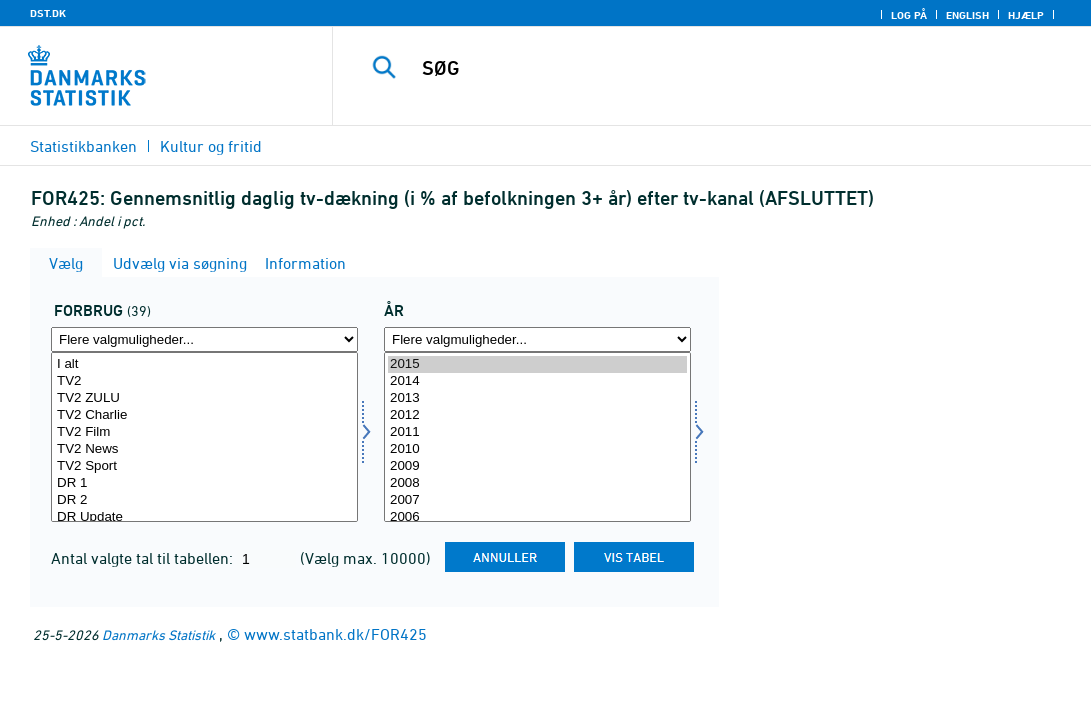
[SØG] (713, 68)
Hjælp (1026, 15)
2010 (537, 449)
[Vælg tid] (537, 437)
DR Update (204, 517)
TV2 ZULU (204, 398)
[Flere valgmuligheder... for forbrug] (204, 339)
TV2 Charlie (204, 415)
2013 (537, 398)
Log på (909, 15)
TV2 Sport (204, 466)
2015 (537, 364)
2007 (537, 500)
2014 (537, 381)
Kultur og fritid (211, 146)
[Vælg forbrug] (204, 437)
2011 (537, 432)
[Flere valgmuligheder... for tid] (537, 339)
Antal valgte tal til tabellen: (144, 558)
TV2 (204, 381)
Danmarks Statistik (158, 634)
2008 (537, 483)
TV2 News (204, 449)
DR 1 (204, 483)
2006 (537, 517)
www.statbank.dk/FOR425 (335, 634)
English (967, 15)
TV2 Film (204, 432)
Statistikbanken (83, 146)
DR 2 (204, 500)
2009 (537, 466)
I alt (204, 364)
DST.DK (48, 13)
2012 (537, 415)
